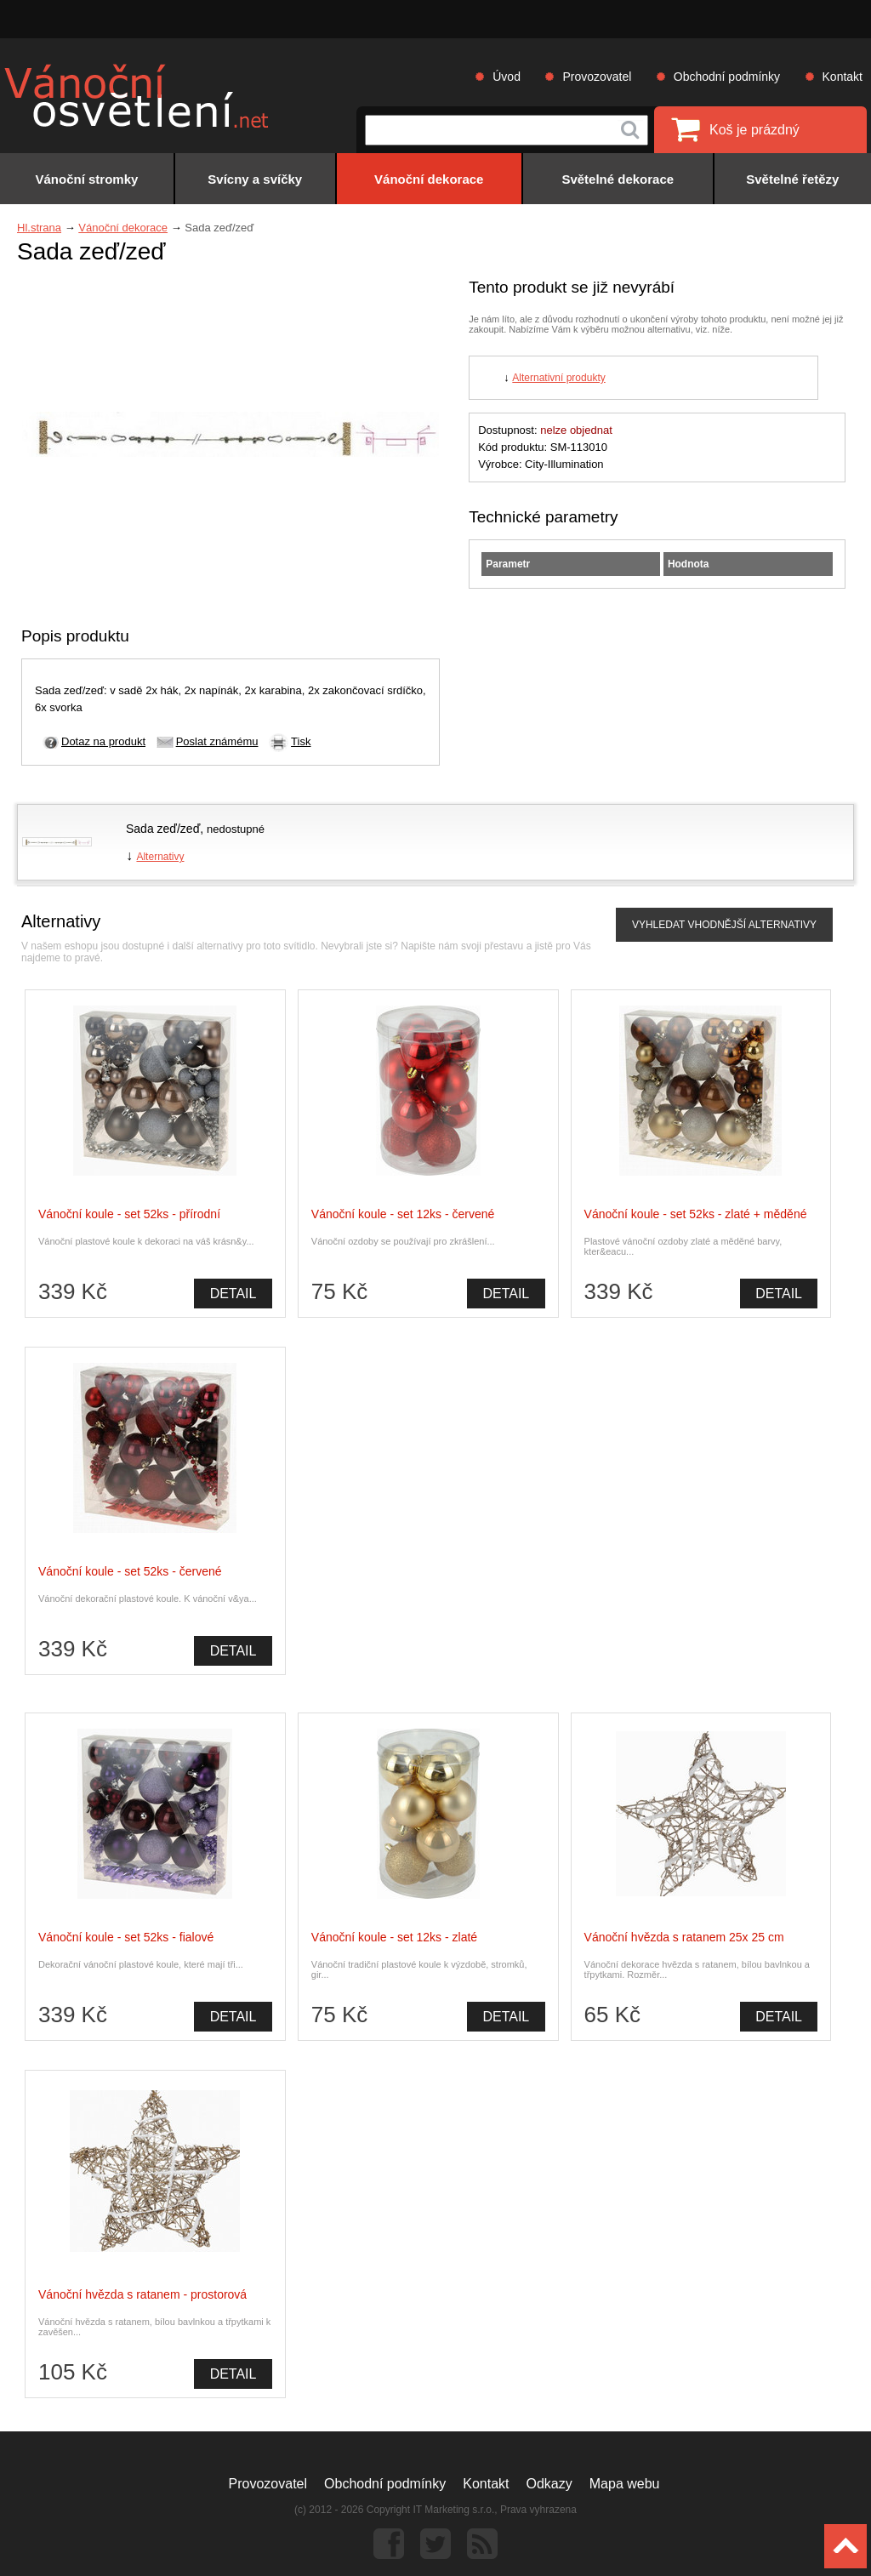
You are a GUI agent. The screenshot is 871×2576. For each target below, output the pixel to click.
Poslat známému (217, 741)
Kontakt (842, 76)
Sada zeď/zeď (163, 828)
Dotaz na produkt (103, 741)
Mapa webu (624, 2483)
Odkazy (549, 2483)
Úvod (506, 76)
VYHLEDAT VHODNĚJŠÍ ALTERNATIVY (724, 925)
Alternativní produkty (558, 378)
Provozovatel (596, 76)
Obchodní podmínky (727, 76)
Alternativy (160, 857)
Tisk (300, 741)
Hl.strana (39, 227)
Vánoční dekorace (123, 227)
